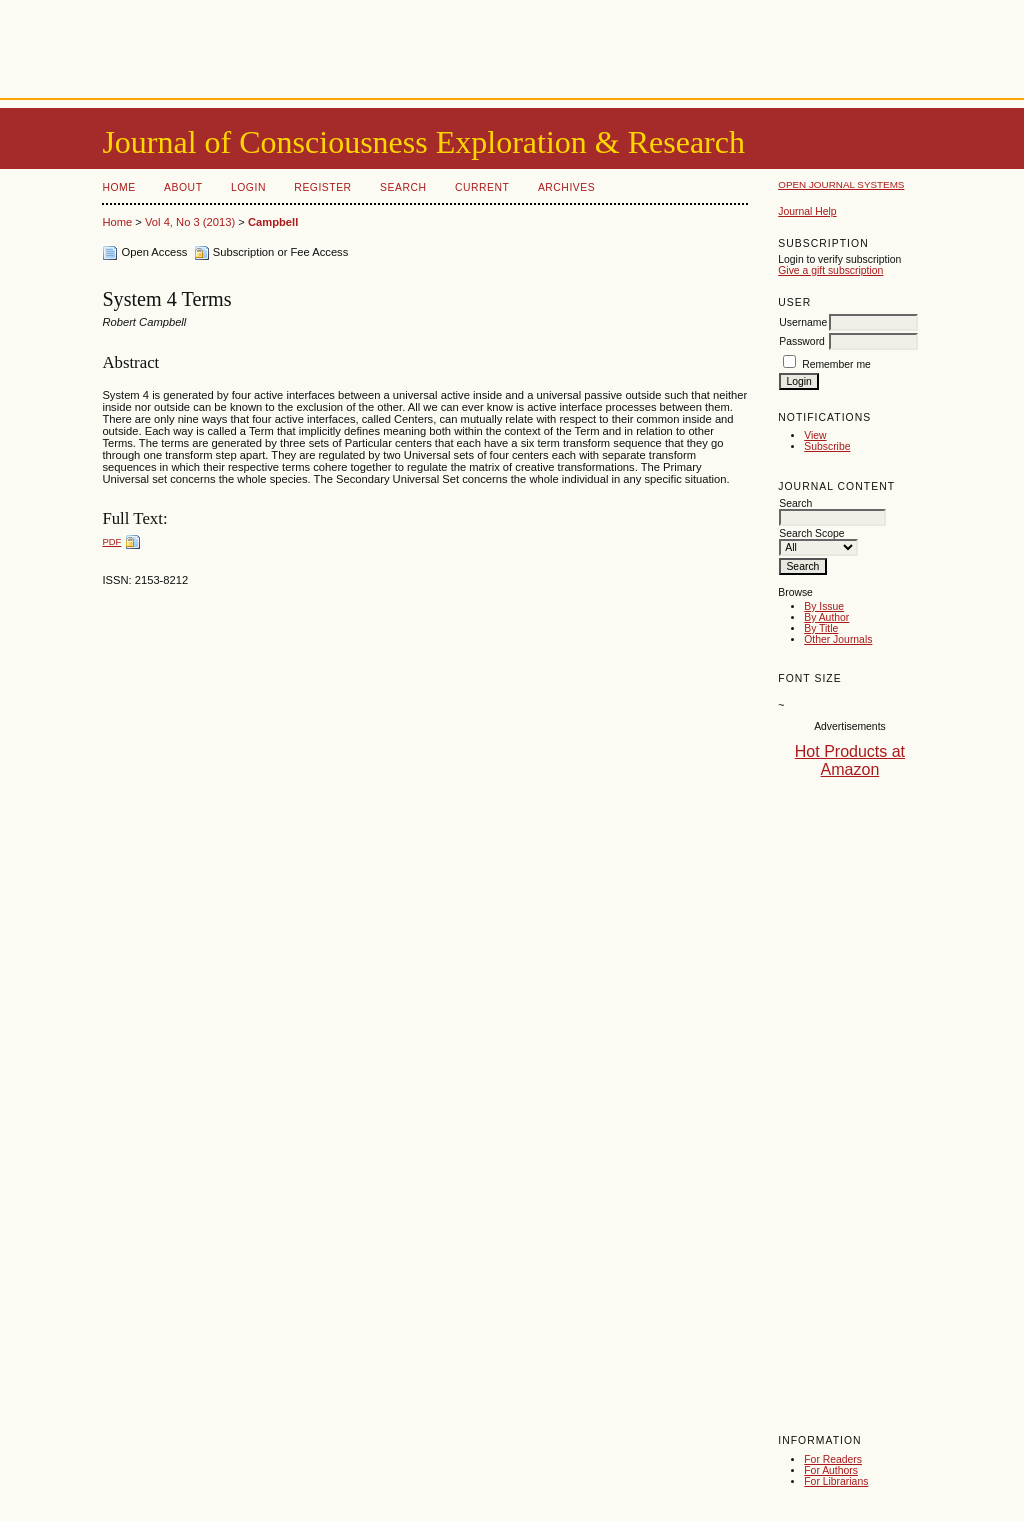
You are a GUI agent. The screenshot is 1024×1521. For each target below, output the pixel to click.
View (815, 435)
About (183, 187)
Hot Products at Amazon (850, 760)
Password (802, 341)
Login (248, 187)
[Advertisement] (512, 45)
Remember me (836, 364)
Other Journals (838, 639)
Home (118, 187)
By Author (826, 617)
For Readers (833, 1459)
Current (482, 187)
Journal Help (807, 211)
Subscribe (827, 446)
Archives (566, 187)
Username (803, 322)
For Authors (831, 1470)
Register (322, 187)
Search (403, 187)
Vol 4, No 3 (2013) (190, 222)
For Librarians (836, 1481)
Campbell (273, 222)
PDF (111, 541)
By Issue (824, 606)
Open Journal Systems (841, 184)
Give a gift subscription (830, 270)
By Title (821, 628)
